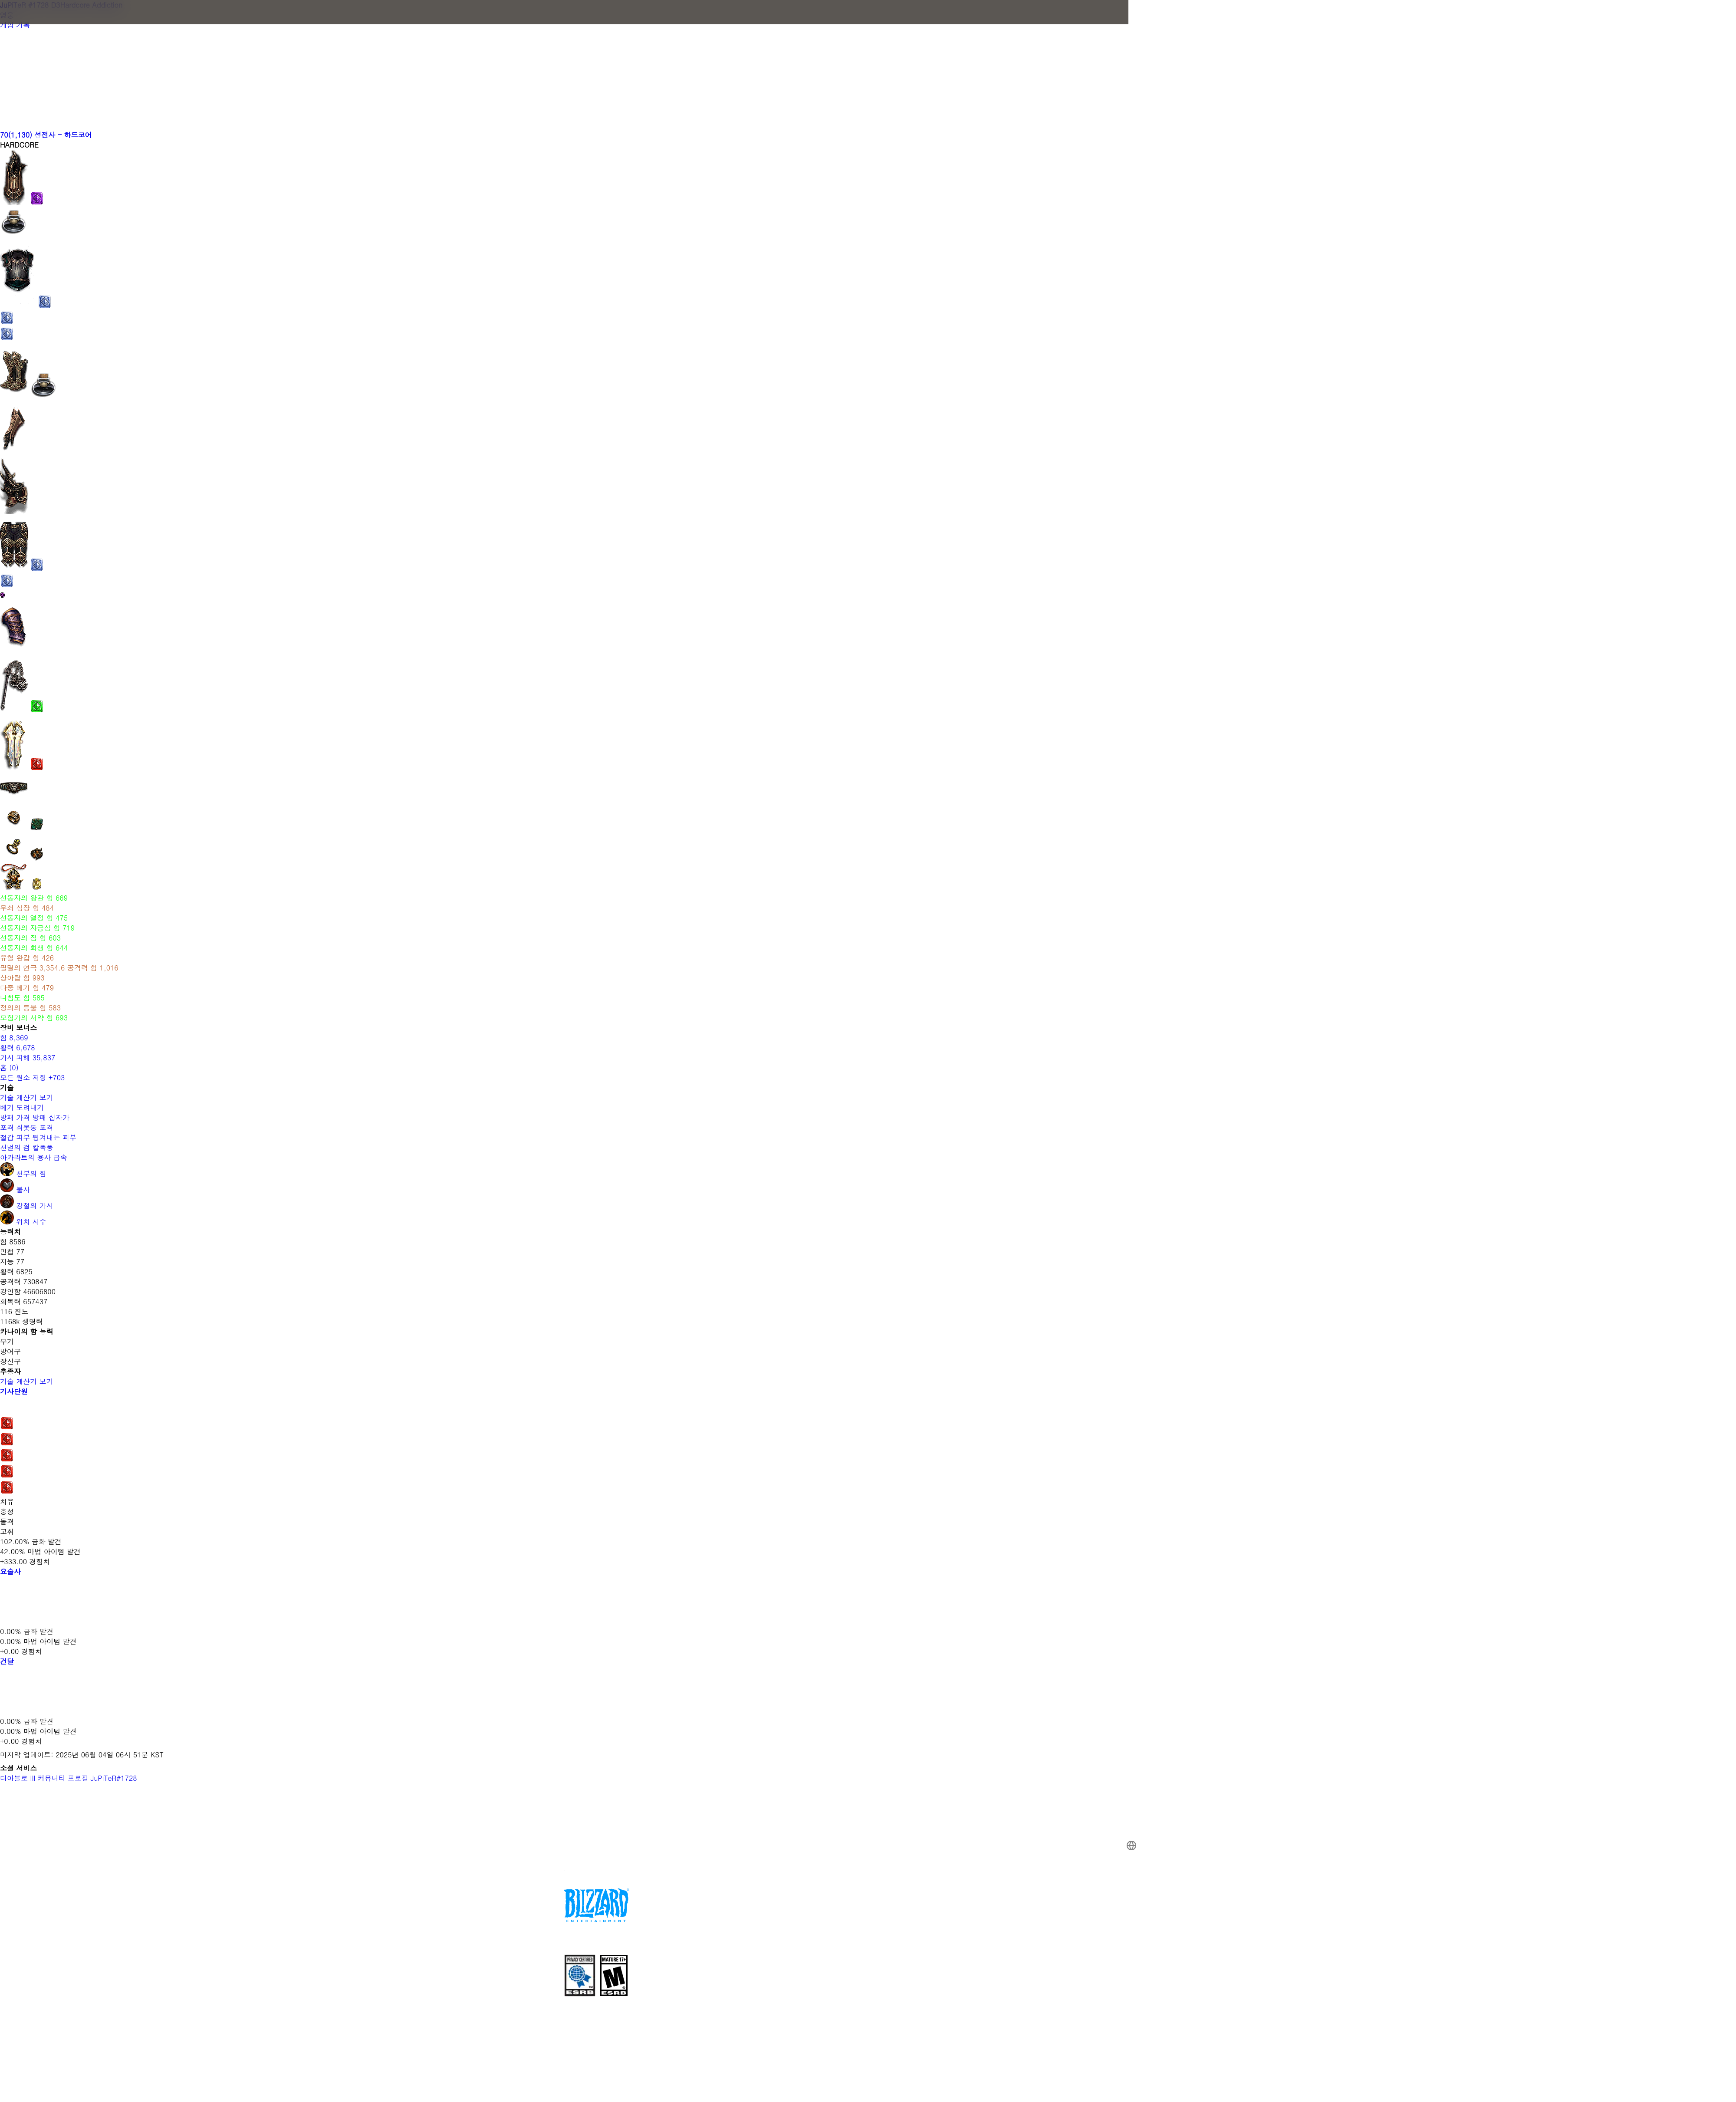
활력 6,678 (17, 1048)
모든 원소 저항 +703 (32, 1077)
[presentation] (343, 22)
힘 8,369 (14, 1038)
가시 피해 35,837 (27, 1058)
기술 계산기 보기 (31, 1097)
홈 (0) (9, 1067)
